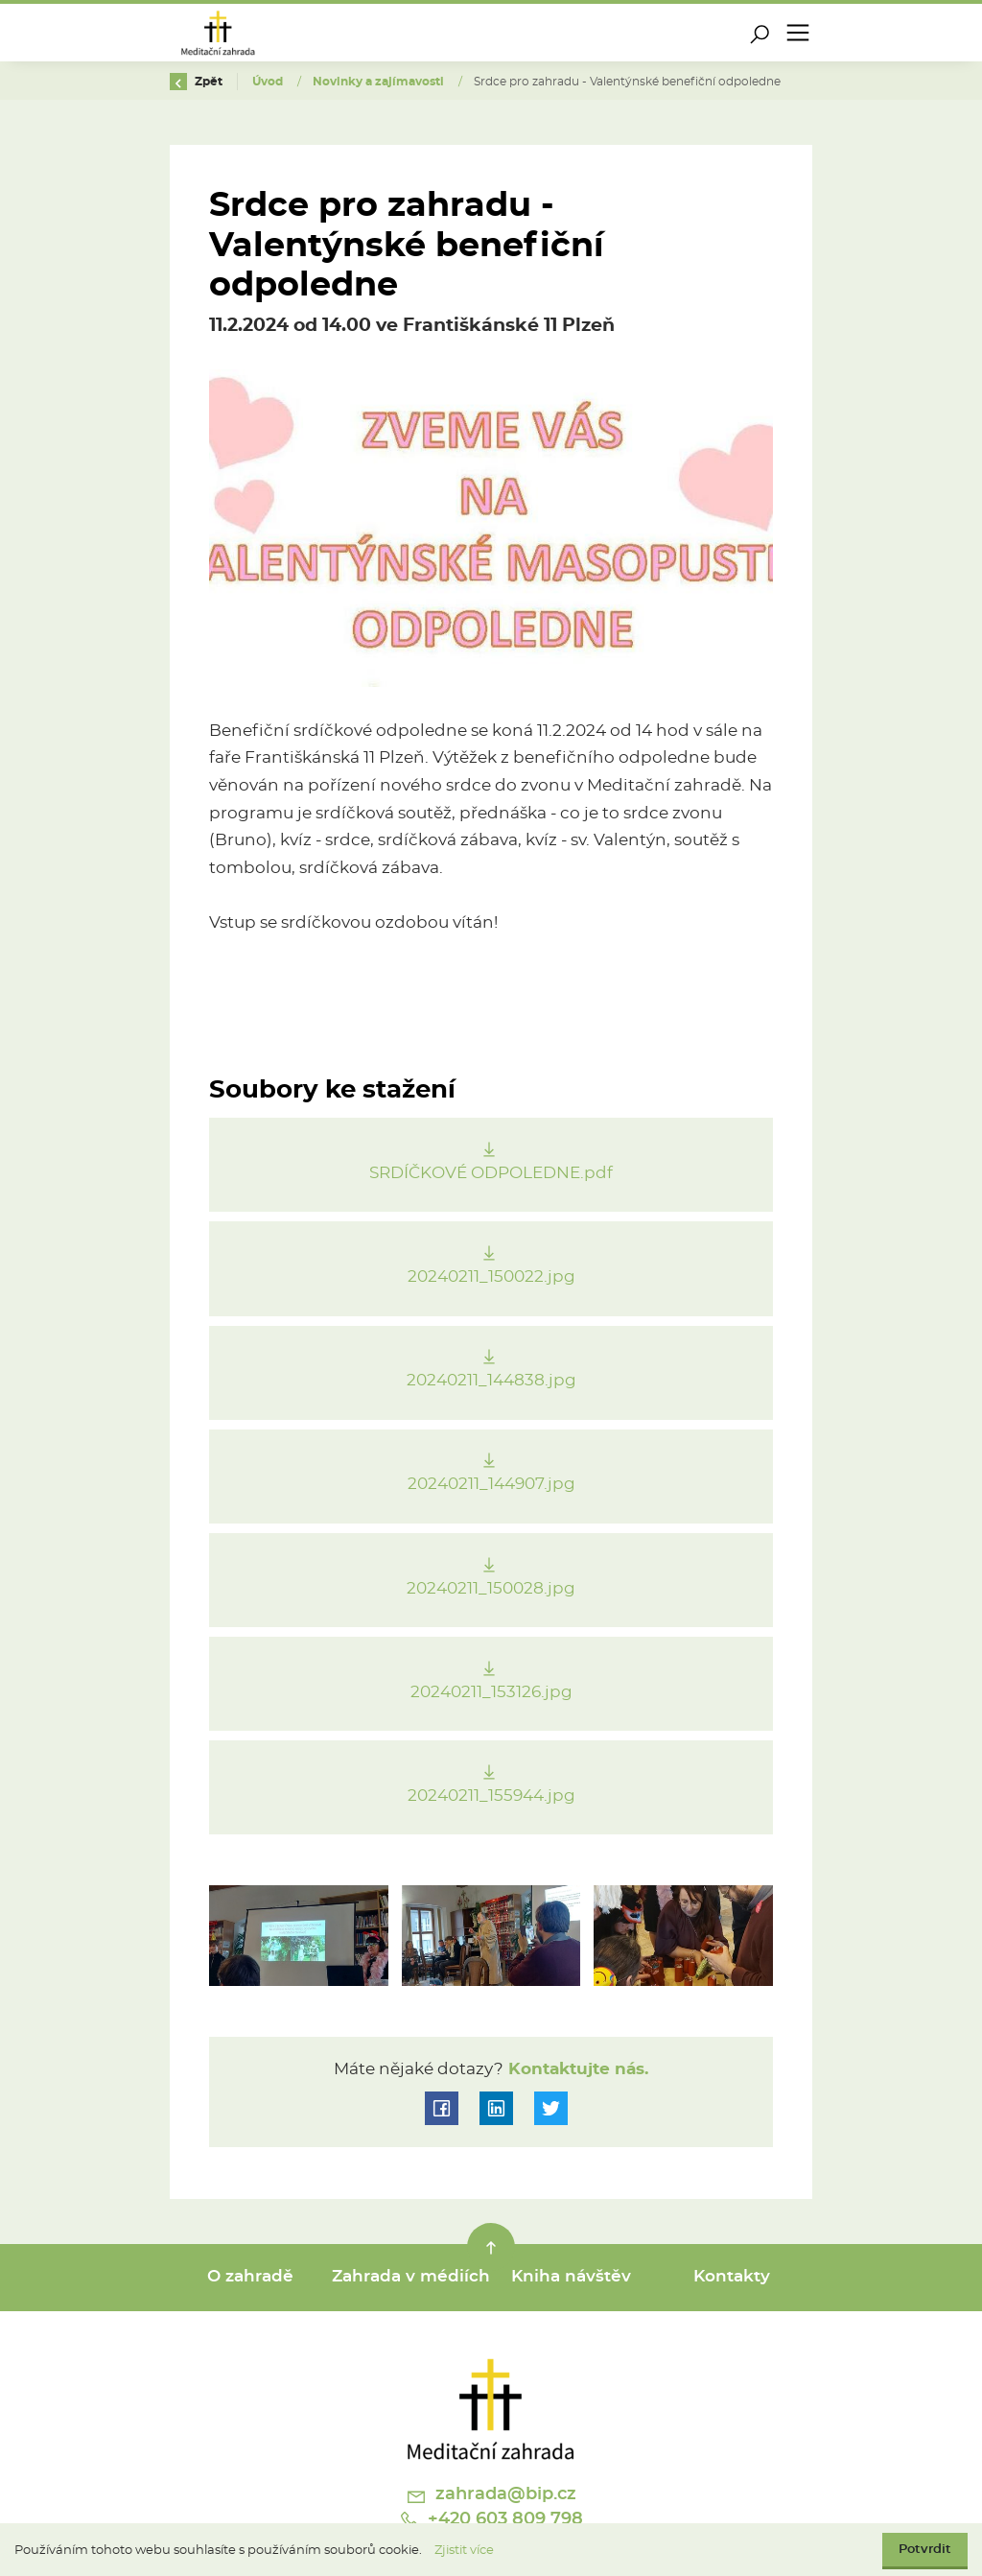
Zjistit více (464, 2550)
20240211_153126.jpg (491, 1692)
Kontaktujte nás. (575, 2069)
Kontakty (731, 2276)
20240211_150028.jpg (491, 1588)
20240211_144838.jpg (491, 1380)
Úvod (269, 81)
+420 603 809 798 (491, 2520)
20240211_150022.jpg (491, 1277)
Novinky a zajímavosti (380, 81)
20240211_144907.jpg (491, 1484)
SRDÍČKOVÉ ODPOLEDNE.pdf (491, 1173)
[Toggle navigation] (798, 32)
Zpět (196, 81)
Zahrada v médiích (411, 2276)
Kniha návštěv (571, 2276)
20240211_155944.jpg (491, 1796)
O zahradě (250, 2276)
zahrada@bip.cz (490, 2496)
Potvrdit (925, 2549)
